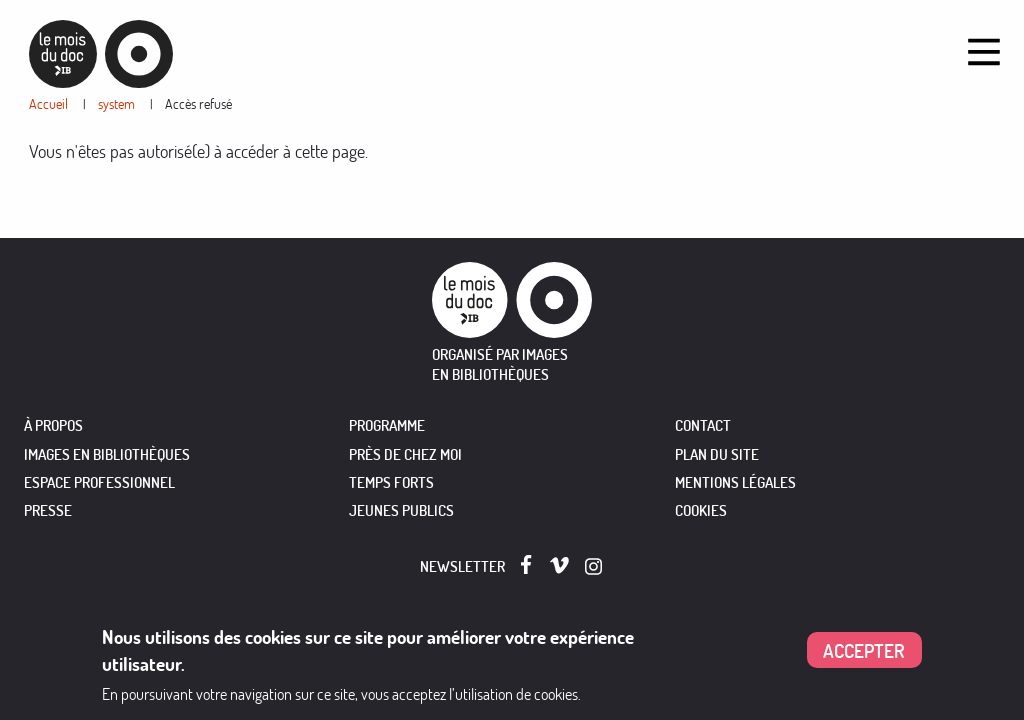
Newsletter (462, 566)
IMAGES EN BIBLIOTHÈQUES (107, 454)
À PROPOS (53, 425)
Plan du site (717, 454)
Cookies (701, 510)
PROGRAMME (387, 425)
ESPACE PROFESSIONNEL (99, 482)
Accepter (864, 650)
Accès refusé (198, 103)
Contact (703, 425)
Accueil (48, 103)
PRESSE (48, 510)
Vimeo (559, 566)
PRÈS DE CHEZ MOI (405, 454)
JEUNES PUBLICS (401, 510)
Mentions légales (735, 482)
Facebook (530, 564)
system (116, 103)
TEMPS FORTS (391, 482)
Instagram (594, 566)
